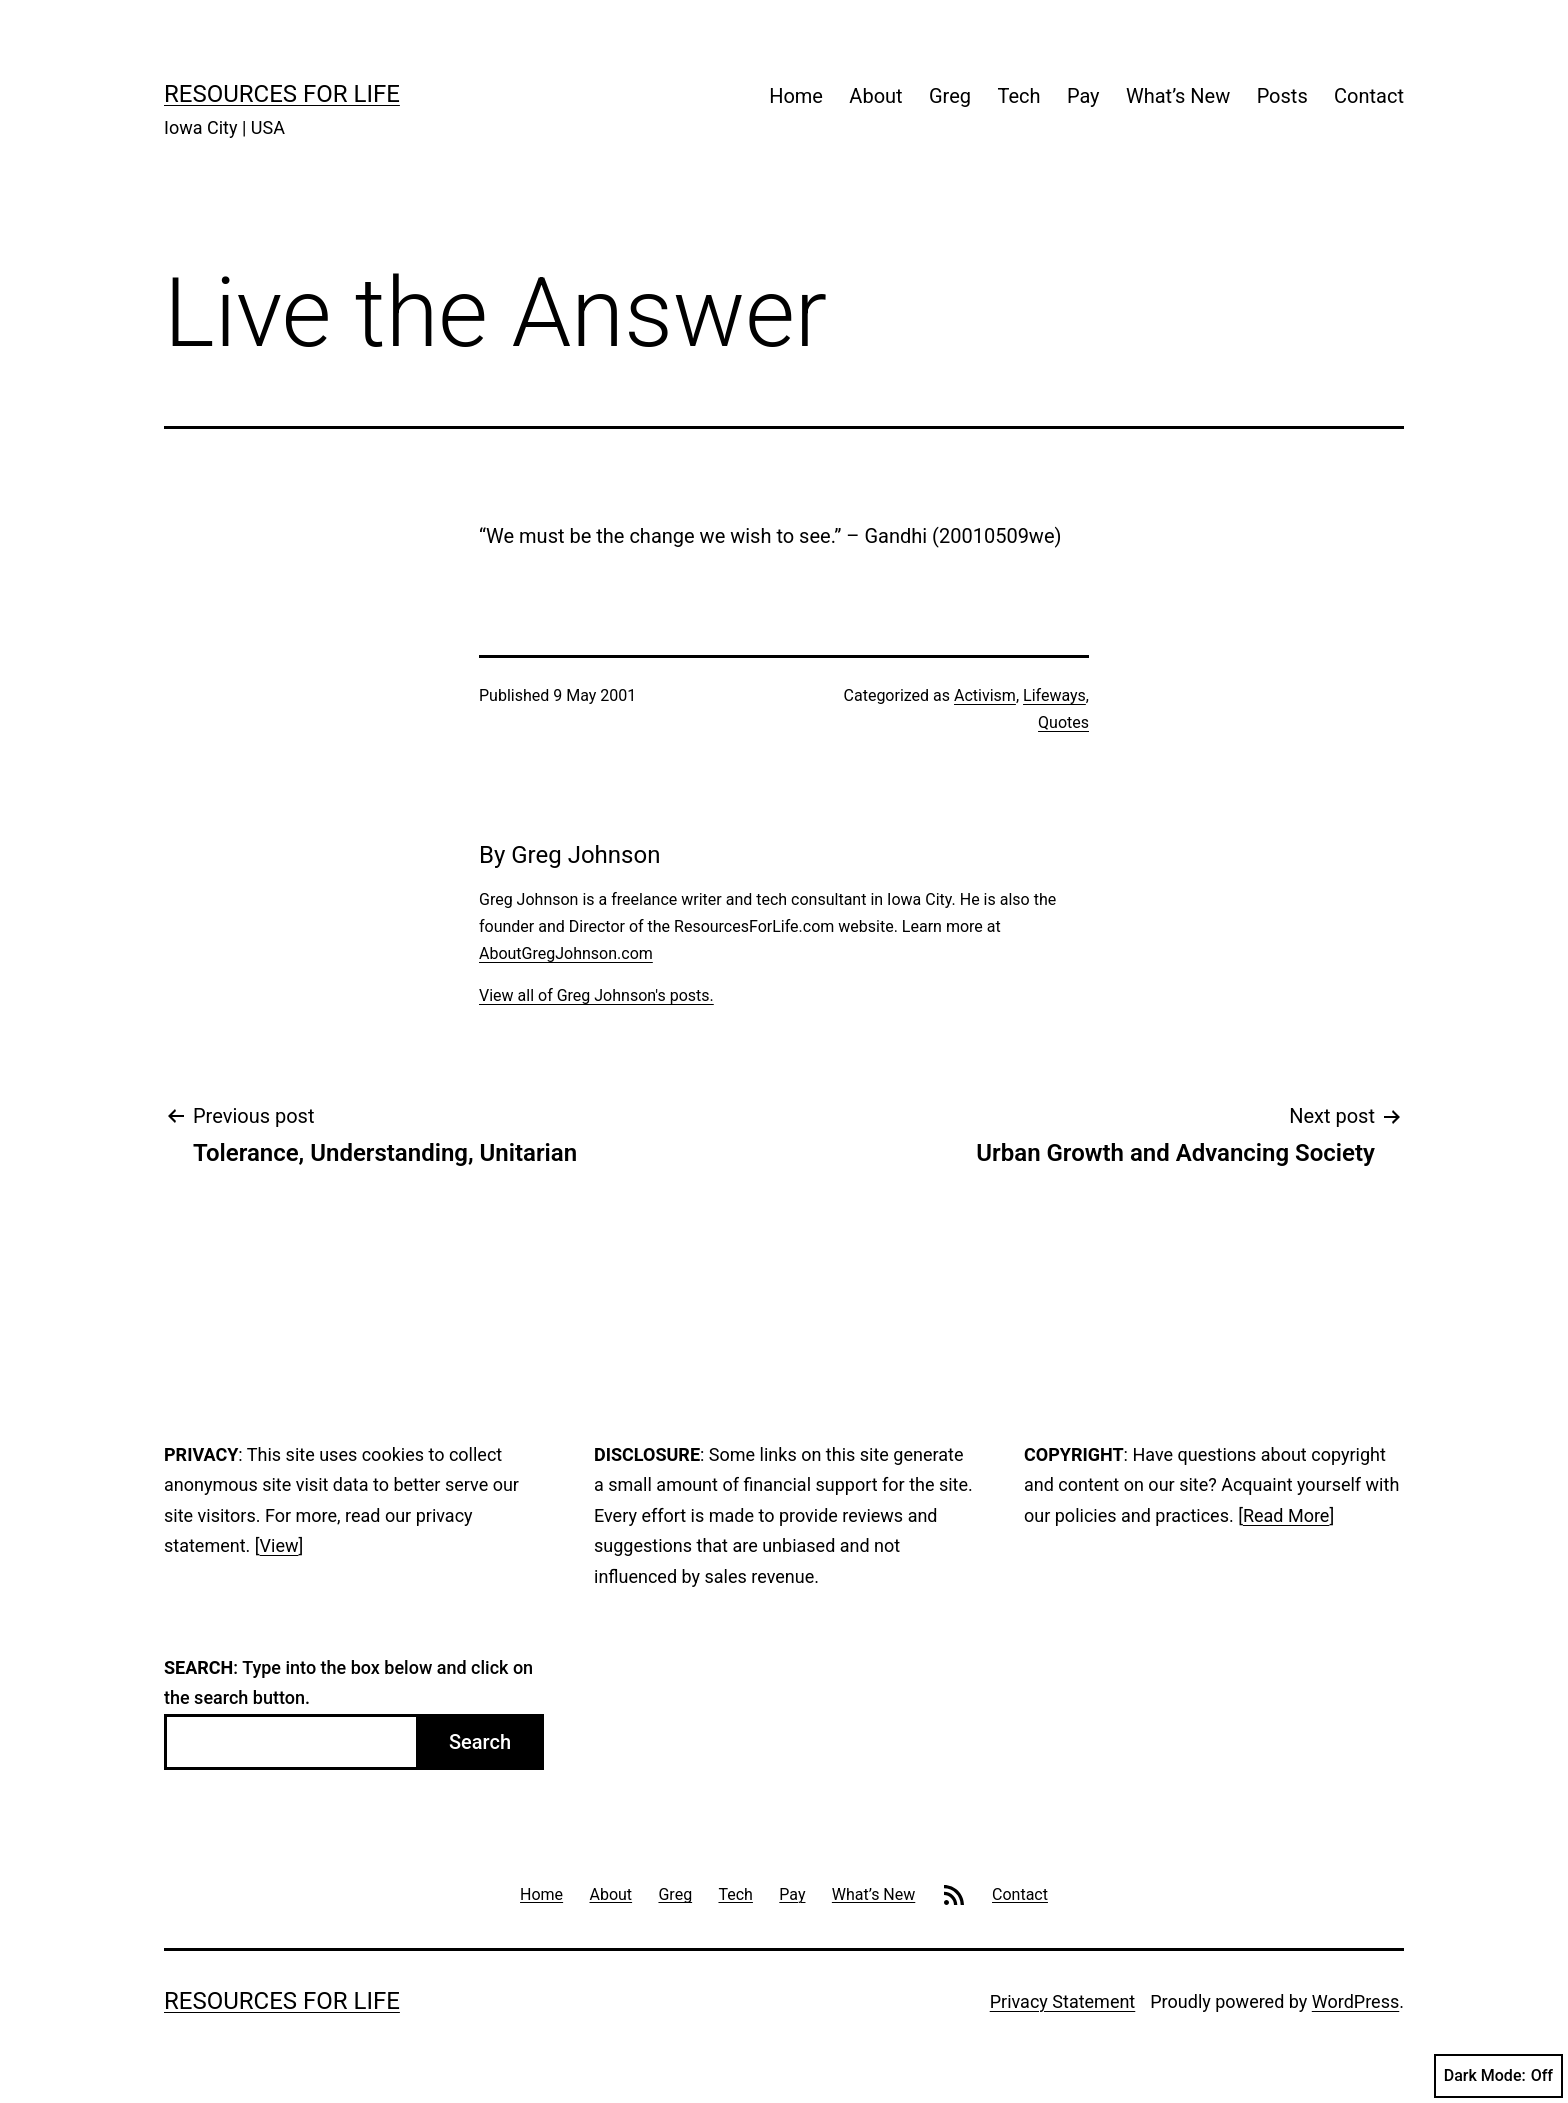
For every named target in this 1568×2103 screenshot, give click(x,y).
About (875, 96)
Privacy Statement (1063, 2001)
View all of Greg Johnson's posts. (596, 995)
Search (480, 1742)
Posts (1282, 96)
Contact (1369, 96)
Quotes (1063, 722)
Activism (985, 695)
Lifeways (1054, 695)
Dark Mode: (1498, 2076)
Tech (1018, 96)
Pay (1083, 96)
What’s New (1178, 96)
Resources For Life (282, 94)
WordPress (1355, 2001)
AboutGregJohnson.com (566, 953)
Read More (1286, 1515)
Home (796, 96)
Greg (950, 96)
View (279, 1545)
